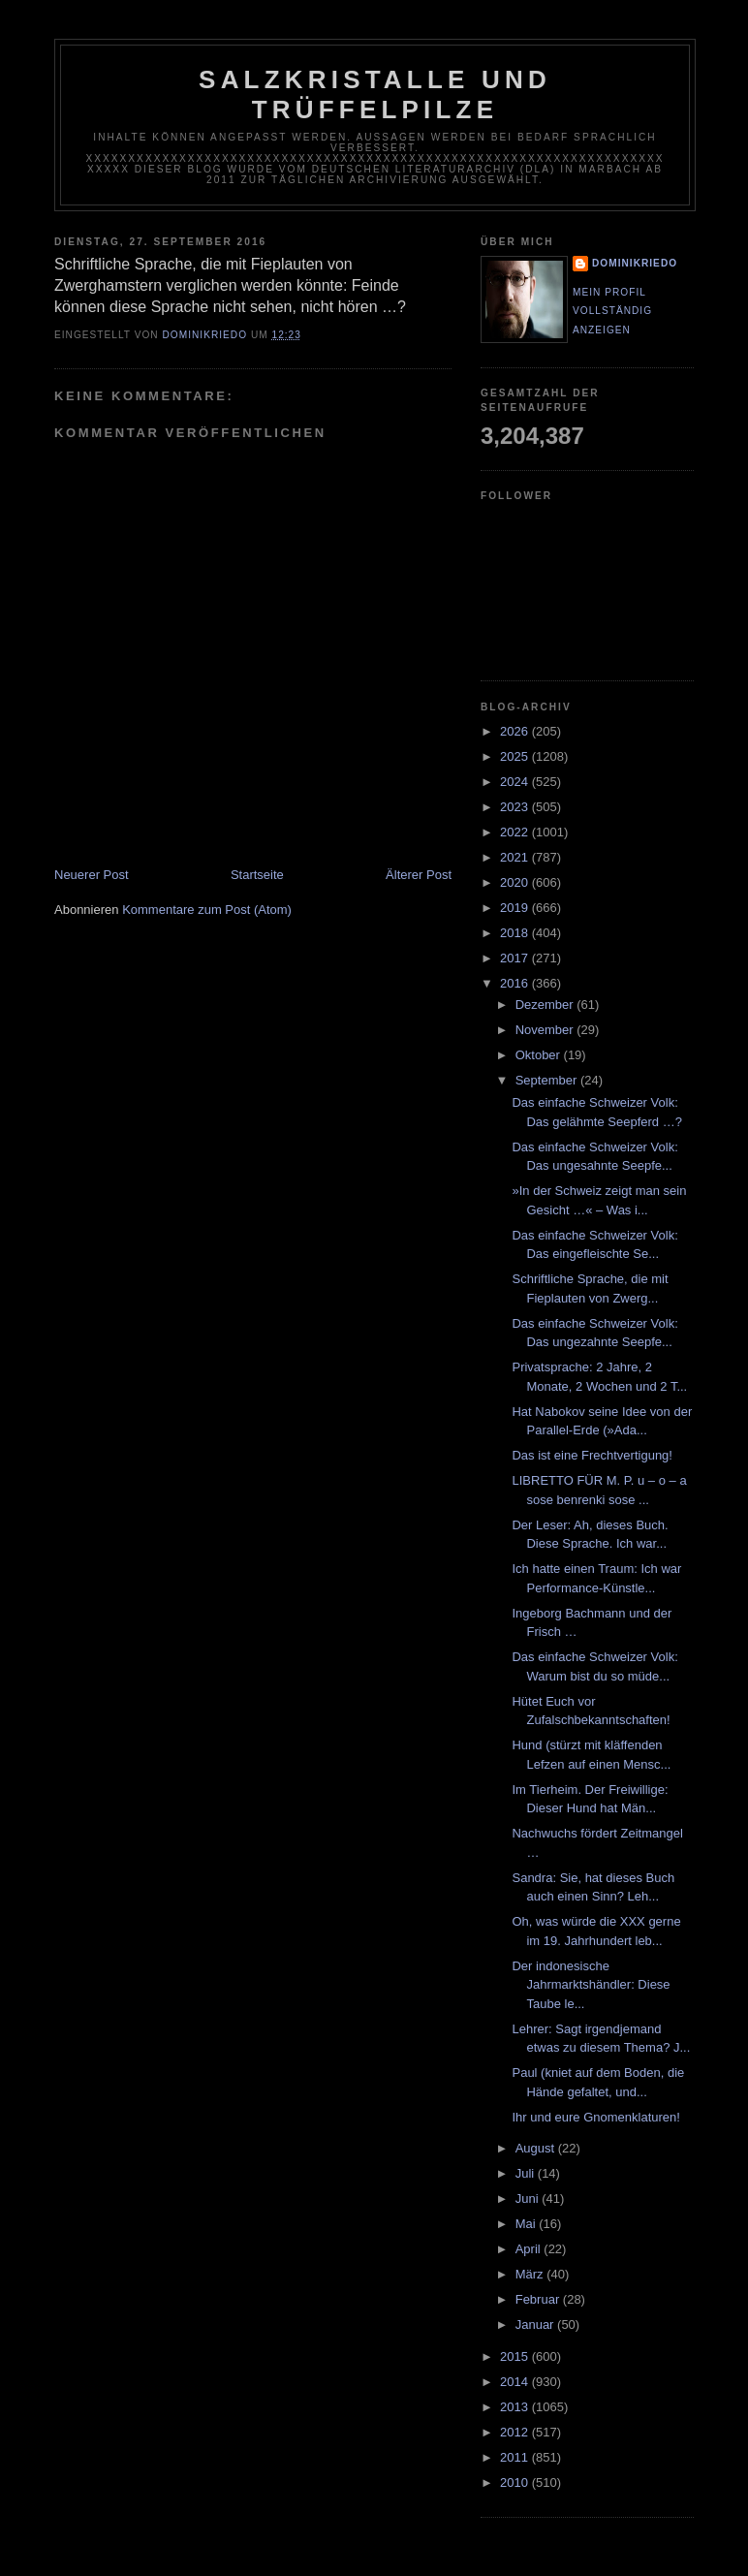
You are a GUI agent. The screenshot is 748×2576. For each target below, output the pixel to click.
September (547, 1080)
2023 (516, 807)
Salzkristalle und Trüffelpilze (375, 94)
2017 (516, 958)
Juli (526, 2173)
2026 (516, 731)
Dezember (546, 1004)
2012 (516, 2432)
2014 (516, 2381)
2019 (516, 907)
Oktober (539, 1055)
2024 (516, 781)
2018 (516, 933)
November (546, 1029)
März (531, 2274)
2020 (516, 882)
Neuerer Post (91, 874)
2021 (516, 857)
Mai (527, 2223)
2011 (516, 2457)
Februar (539, 2299)
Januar (536, 2324)
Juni (528, 2198)
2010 (516, 2482)
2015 (516, 2356)
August (536, 2148)
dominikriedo (634, 263)
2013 (516, 2407)
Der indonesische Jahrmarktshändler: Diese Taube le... (591, 1985)
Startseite (257, 874)
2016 (516, 983)
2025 (516, 756)
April (530, 2249)
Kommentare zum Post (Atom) (207, 909)
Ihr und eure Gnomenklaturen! (595, 2117)
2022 (516, 832)
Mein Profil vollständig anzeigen (612, 311)
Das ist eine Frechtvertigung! (591, 1455)
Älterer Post (419, 874)
